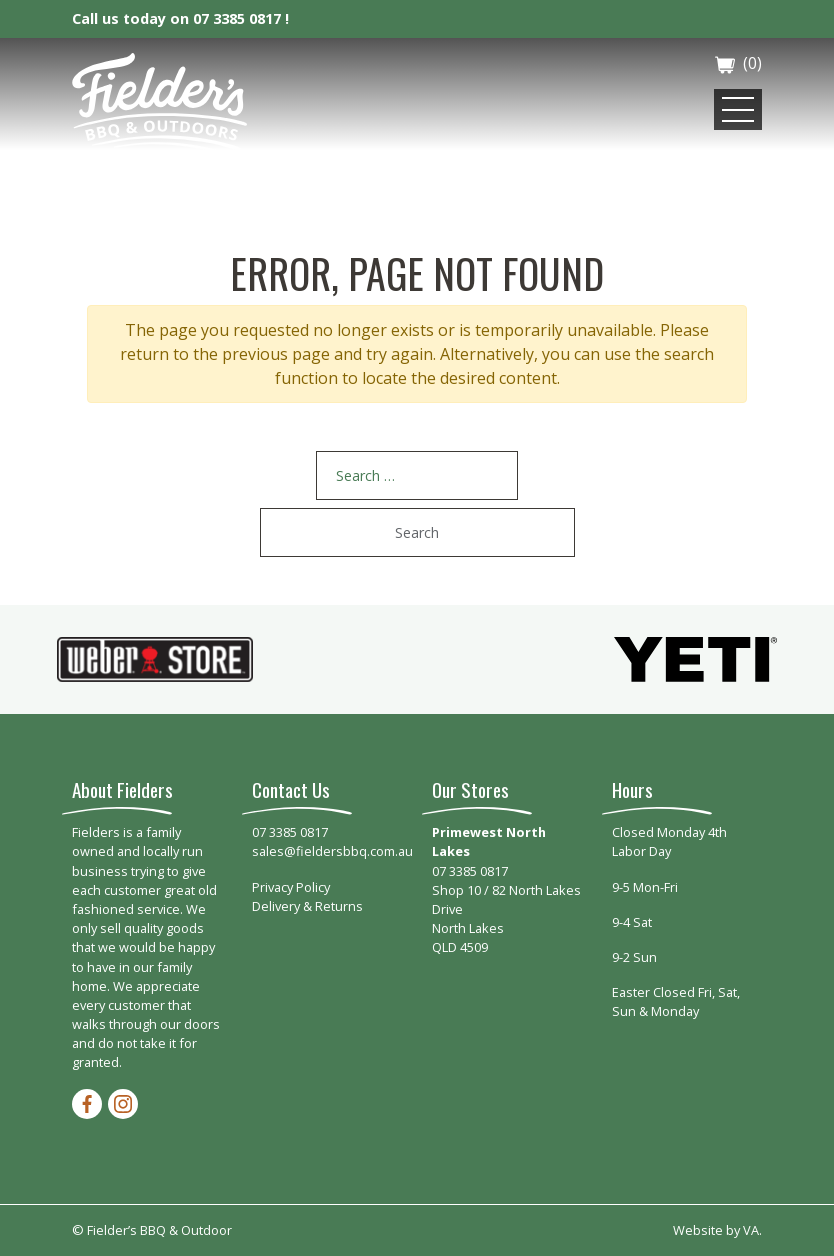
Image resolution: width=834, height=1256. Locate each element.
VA (751, 1230)
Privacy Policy (291, 887)
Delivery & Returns (307, 906)
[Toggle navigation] (738, 109)
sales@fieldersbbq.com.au (332, 851)
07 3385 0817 (290, 832)
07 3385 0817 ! (241, 18)
